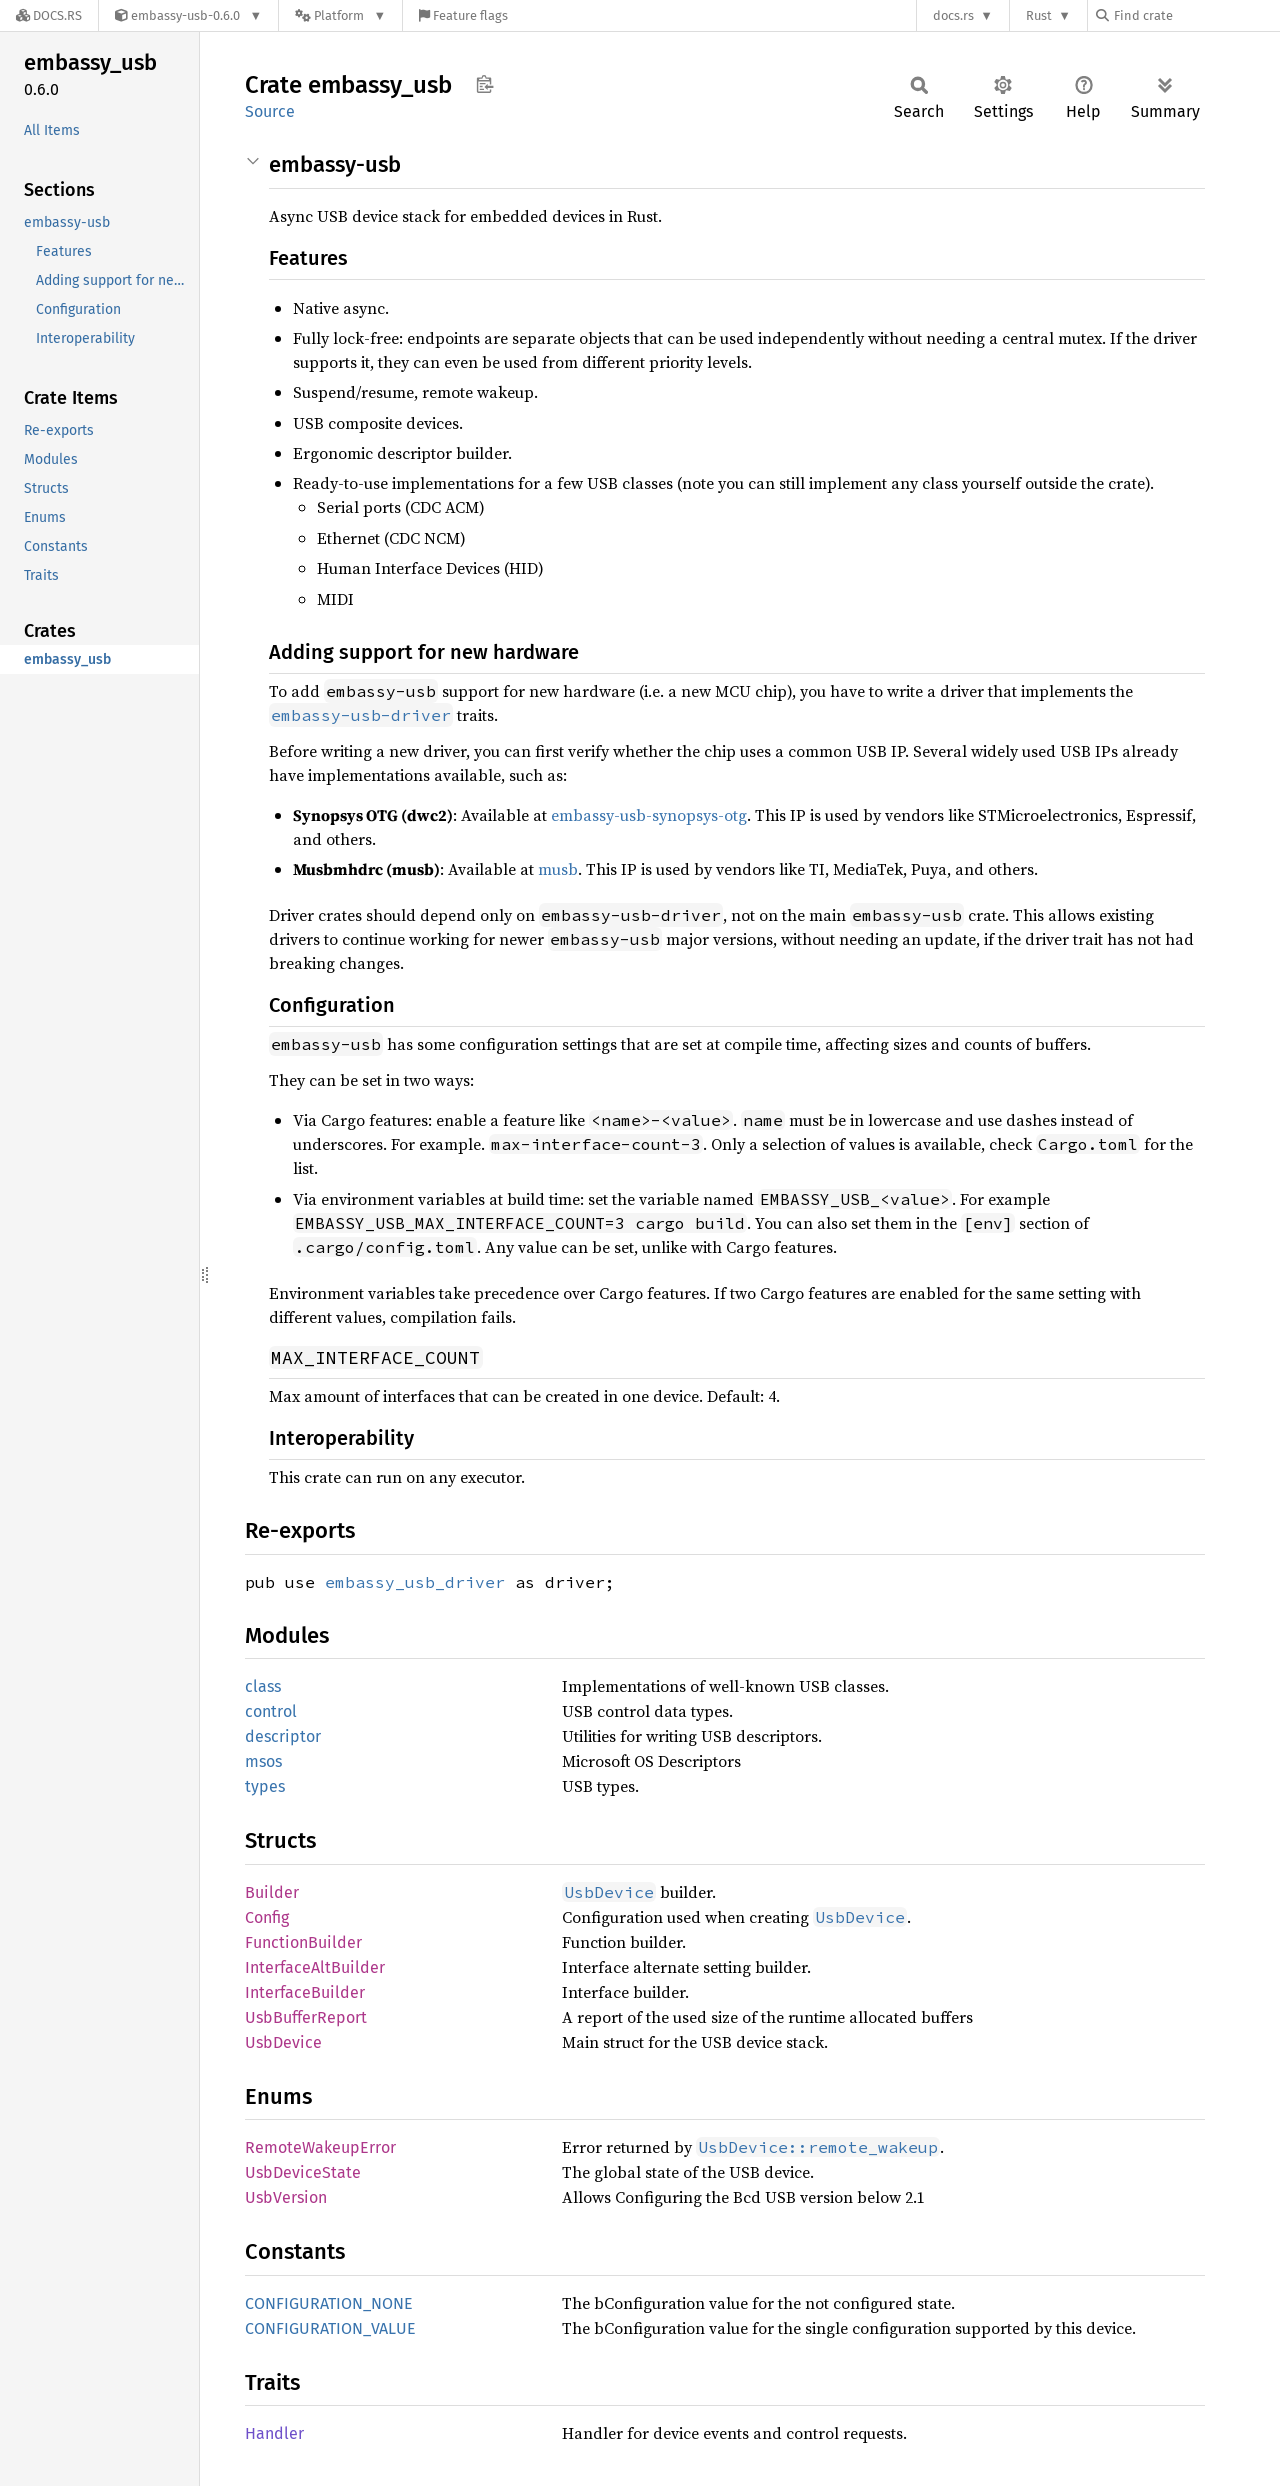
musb (558, 869)
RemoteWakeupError (320, 2147)
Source (270, 111)
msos (263, 1761)
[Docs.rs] (49, 15)
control (271, 1711)
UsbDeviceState (303, 2172)
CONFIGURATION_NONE (329, 2303)
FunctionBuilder (303, 1942)
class (263, 1686)
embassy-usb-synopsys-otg (649, 815)
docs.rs (953, 15)
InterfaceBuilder (305, 1992)
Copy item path (484, 84)
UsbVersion (286, 2197)
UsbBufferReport (306, 2017)
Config (267, 1917)
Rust (1039, 15)
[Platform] (340, 15)
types (265, 1786)
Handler (274, 2433)
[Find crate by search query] (1196, 15)
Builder (272, 1892)
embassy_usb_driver (415, 1582)
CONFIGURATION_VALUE (330, 2328)
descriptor (283, 1736)
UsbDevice (283, 2042)
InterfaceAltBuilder (315, 1967)
